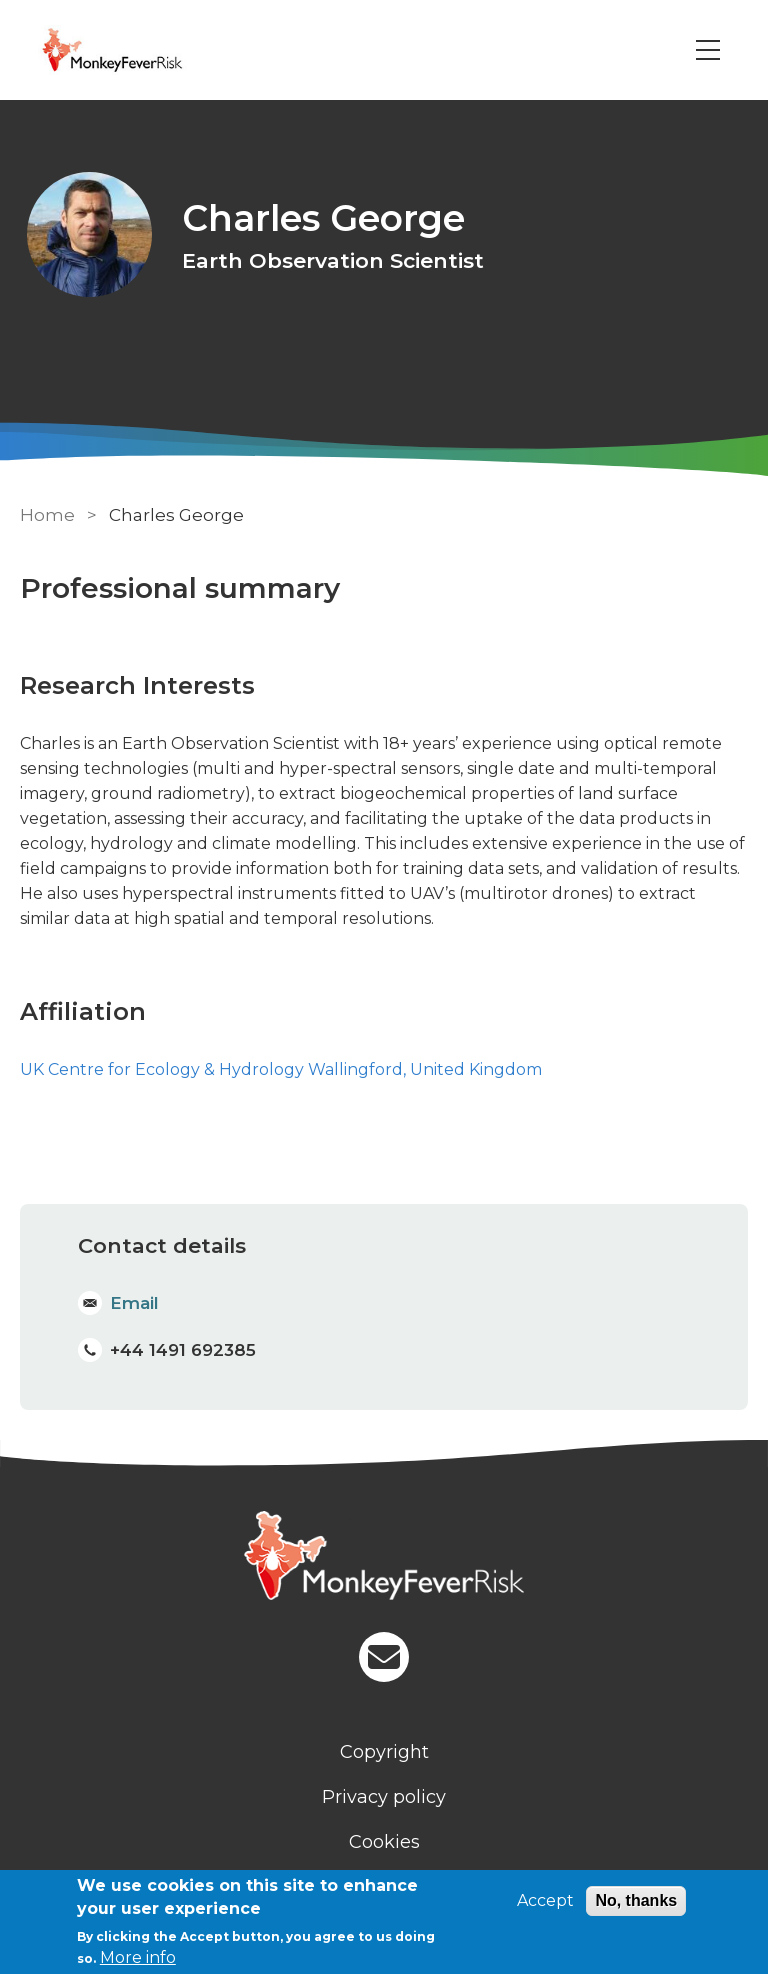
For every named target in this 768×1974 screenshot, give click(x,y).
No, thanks (636, 1900)
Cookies (384, 1841)
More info (138, 1957)
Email (134, 1303)
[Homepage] (384, 1558)
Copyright (384, 1751)
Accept (545, 1900)
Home (47, 515)
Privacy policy (384, 1796)
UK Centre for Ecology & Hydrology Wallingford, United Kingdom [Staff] (281, 1069)
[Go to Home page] (143, 50)
